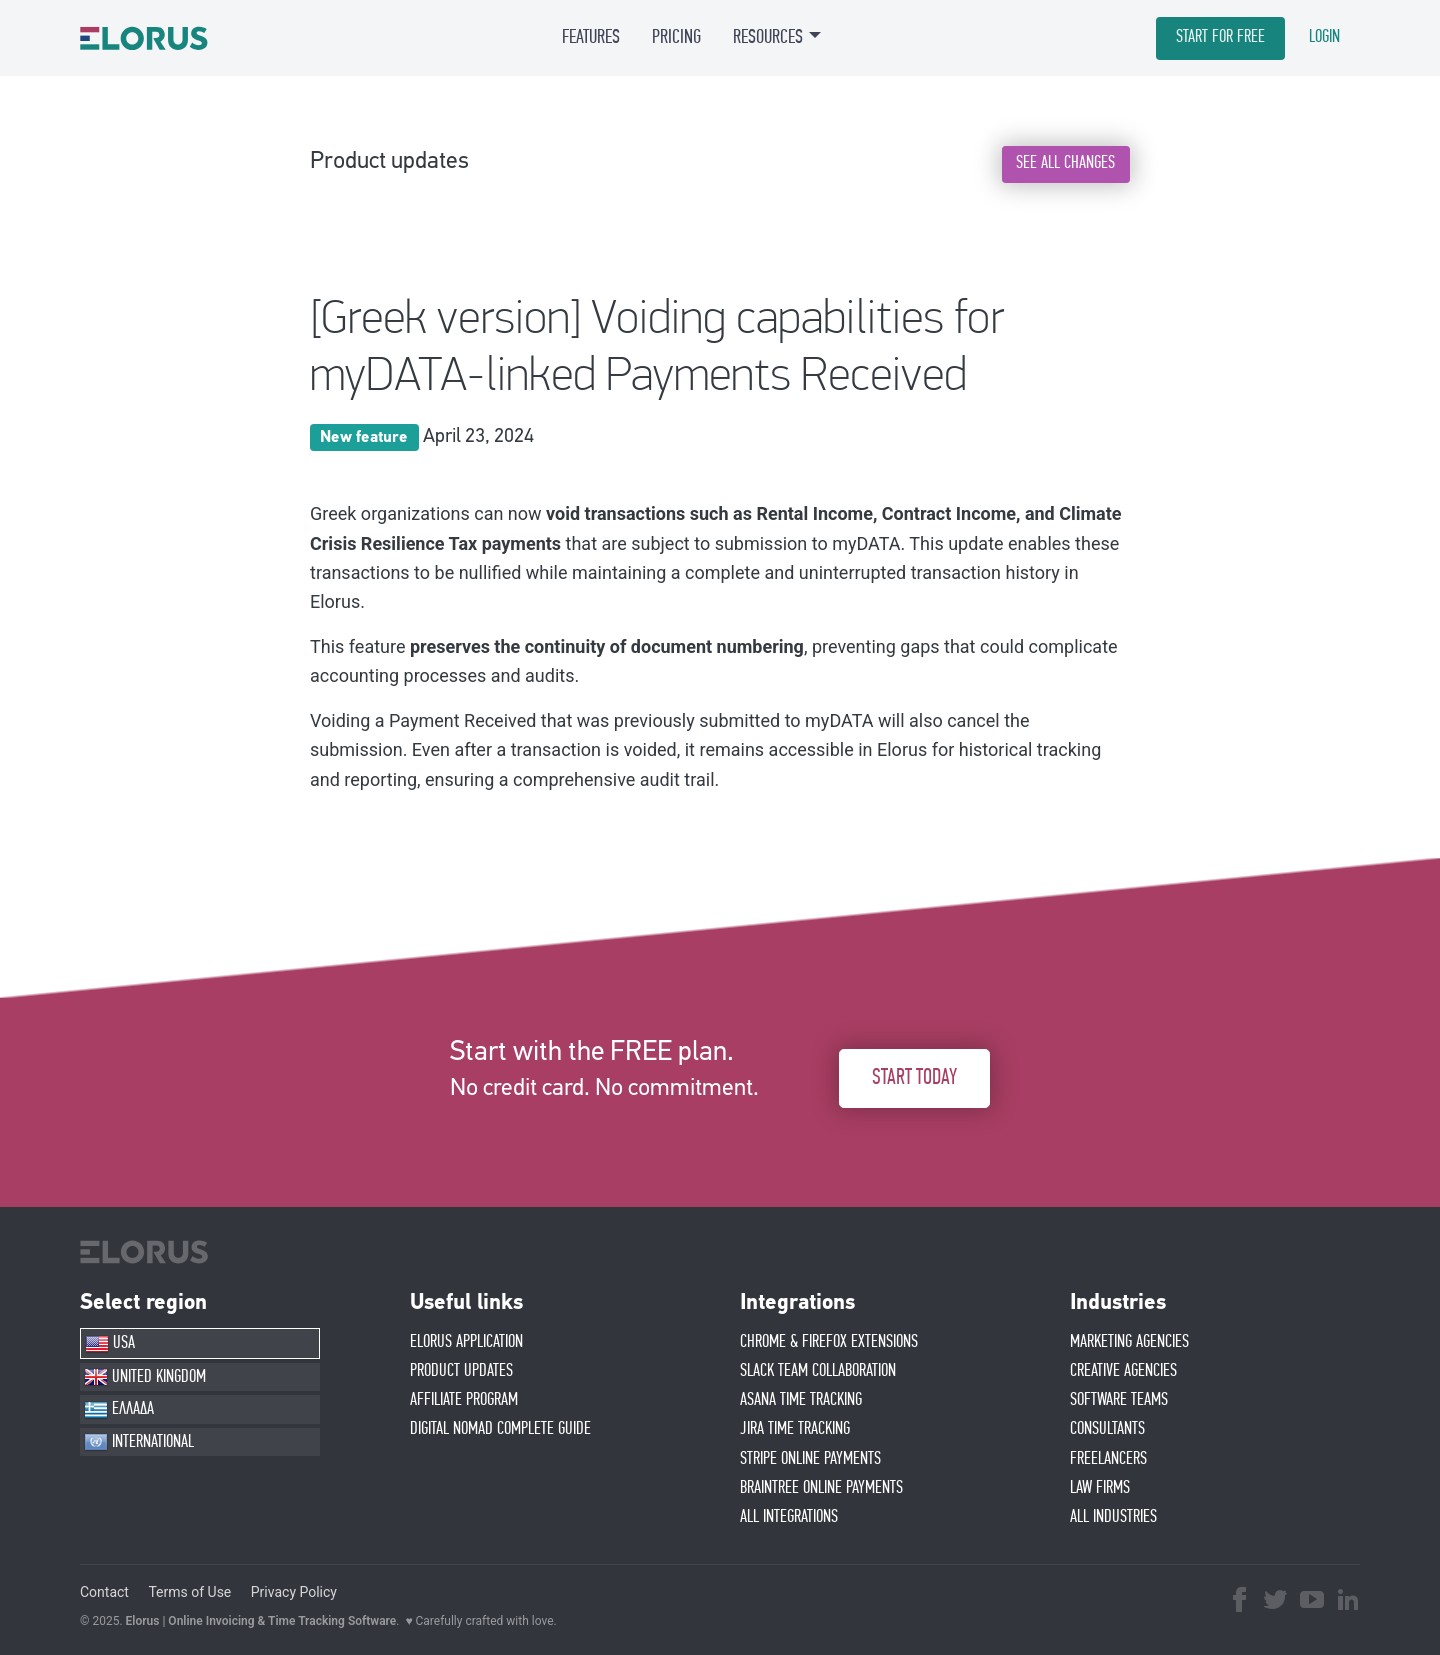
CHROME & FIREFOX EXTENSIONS (829, 1342)
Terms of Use (189, 1592)
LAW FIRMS (1100, 1488)
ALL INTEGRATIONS (789, 1517)
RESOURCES (768, 37)
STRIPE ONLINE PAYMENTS (810, 1459)
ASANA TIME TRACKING (801, 1400)
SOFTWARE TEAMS (1119, 1400)
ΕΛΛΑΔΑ (119, 1410)
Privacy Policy (294, 1592)
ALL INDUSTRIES (1113, 1517)
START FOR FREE (1220, 37)
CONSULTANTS (1107, 1429)
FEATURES (591, 37)
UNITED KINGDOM (145, 1377)
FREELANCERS (1108, 1459)
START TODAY (914, 1077)
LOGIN (1324, 37)
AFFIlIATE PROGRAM (464, 1400)
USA (110, 1344)
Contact (104, 1592)
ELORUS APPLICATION (466, 1342)
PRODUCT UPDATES (461, 1371)
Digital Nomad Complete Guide (500, 1429)
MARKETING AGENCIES (1129, 1342)
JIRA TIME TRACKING (795, 1429)
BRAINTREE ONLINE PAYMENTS (821, 1488)
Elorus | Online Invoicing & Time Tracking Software (261, 1621)
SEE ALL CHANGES (1065, 163)
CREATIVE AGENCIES (1123, 1371)
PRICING (676, 37)
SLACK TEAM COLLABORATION (818, 1371)
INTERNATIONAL (139, 1442)
